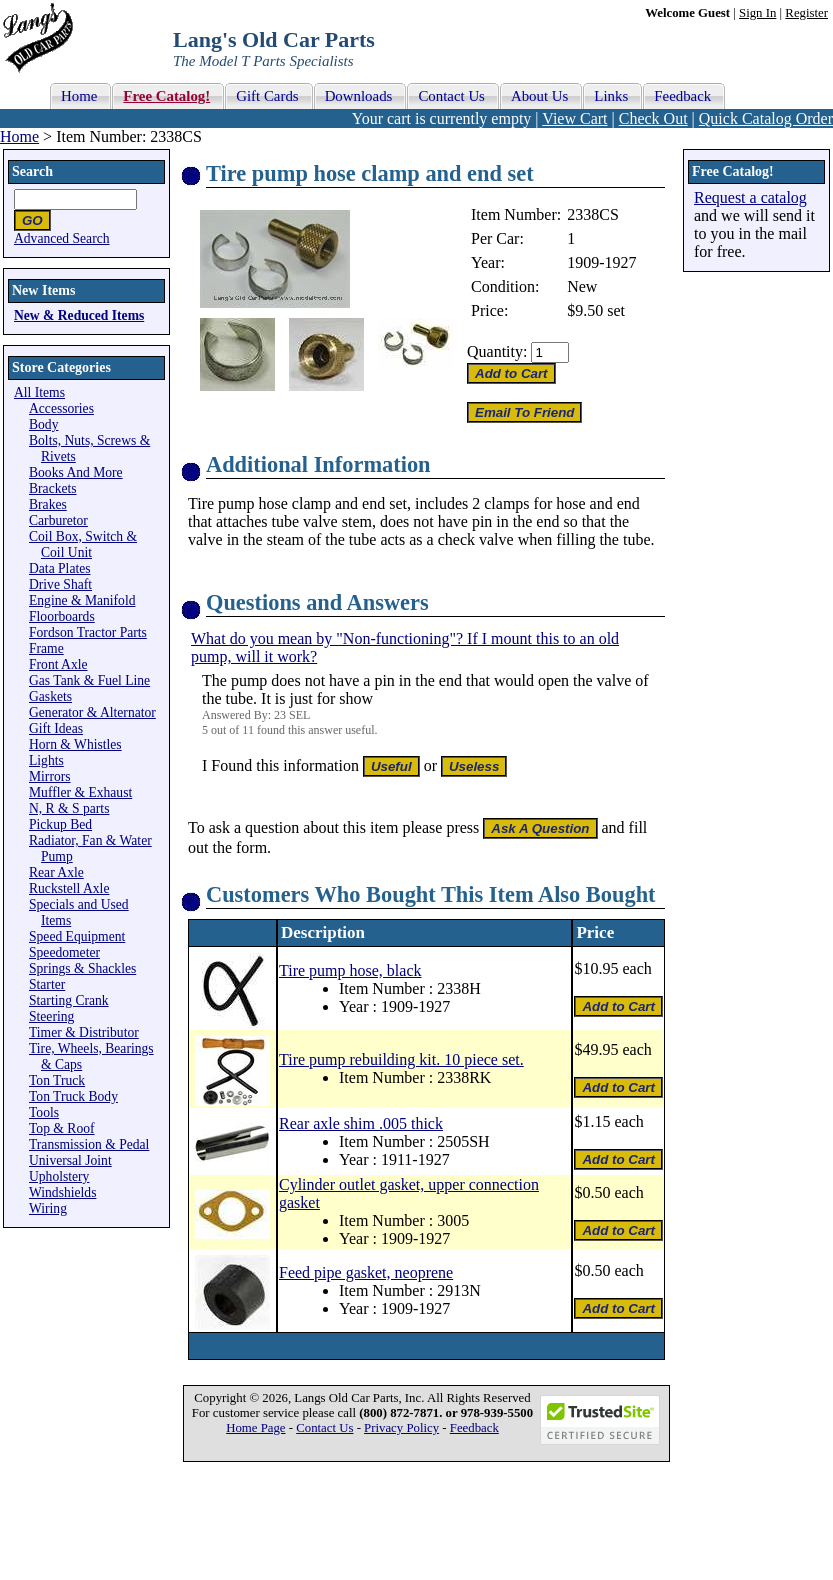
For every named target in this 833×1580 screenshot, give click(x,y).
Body (43, 424)
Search (32, 171)
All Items (39, 392)
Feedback (474, 1428)
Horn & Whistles (75, 744)
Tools (44, 1112)
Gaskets (50, 696)
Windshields (62, 1192)
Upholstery (59, 1176)
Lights (46, 760)
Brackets (53, 488)
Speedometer (64, 952)
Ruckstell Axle (69, 888)
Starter (47, 984)
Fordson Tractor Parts (88, 632)
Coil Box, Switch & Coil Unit (83, 544)
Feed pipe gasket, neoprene (366, 1272)
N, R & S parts (69, 808)
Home (19, 136)
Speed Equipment (77, 936)
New (582, 286)
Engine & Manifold (82, 600)
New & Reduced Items (79, 315)
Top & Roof (62, 1128)
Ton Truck (57, 1080)
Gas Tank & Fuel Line (89, 680)
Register (806, 13)
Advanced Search (62, 238)
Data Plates (60, 568)
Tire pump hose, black (350, 970)
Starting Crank (69, 1000)
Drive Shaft (60, 584)
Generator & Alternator (92, 712)
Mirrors (50, 776)
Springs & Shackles (82, 968)
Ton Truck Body (73, 1096)
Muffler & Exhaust (80, 792)
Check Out (653, 118)
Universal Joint (70, 1160)
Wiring (48, 1208)
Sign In (757, 13)
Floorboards (62, 616)
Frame (46, 648)
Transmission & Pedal (89, 1144)
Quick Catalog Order (766, 118)
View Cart (574, 118)
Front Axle (58, 664)
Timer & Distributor (84, 1032)
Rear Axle (56, 872)
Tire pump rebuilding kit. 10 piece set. (401, 1059)
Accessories (61, 408)
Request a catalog (750, 197)
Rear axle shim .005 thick (361, 1123)
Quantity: (497, 351)
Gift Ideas (56, 728)
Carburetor (58, 520)
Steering (51, 1016)
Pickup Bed (60, 824)
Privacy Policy (401, 1428)
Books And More (76, 472)
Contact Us (324, 1428)
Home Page (255, 1428)
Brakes (48, 504)
